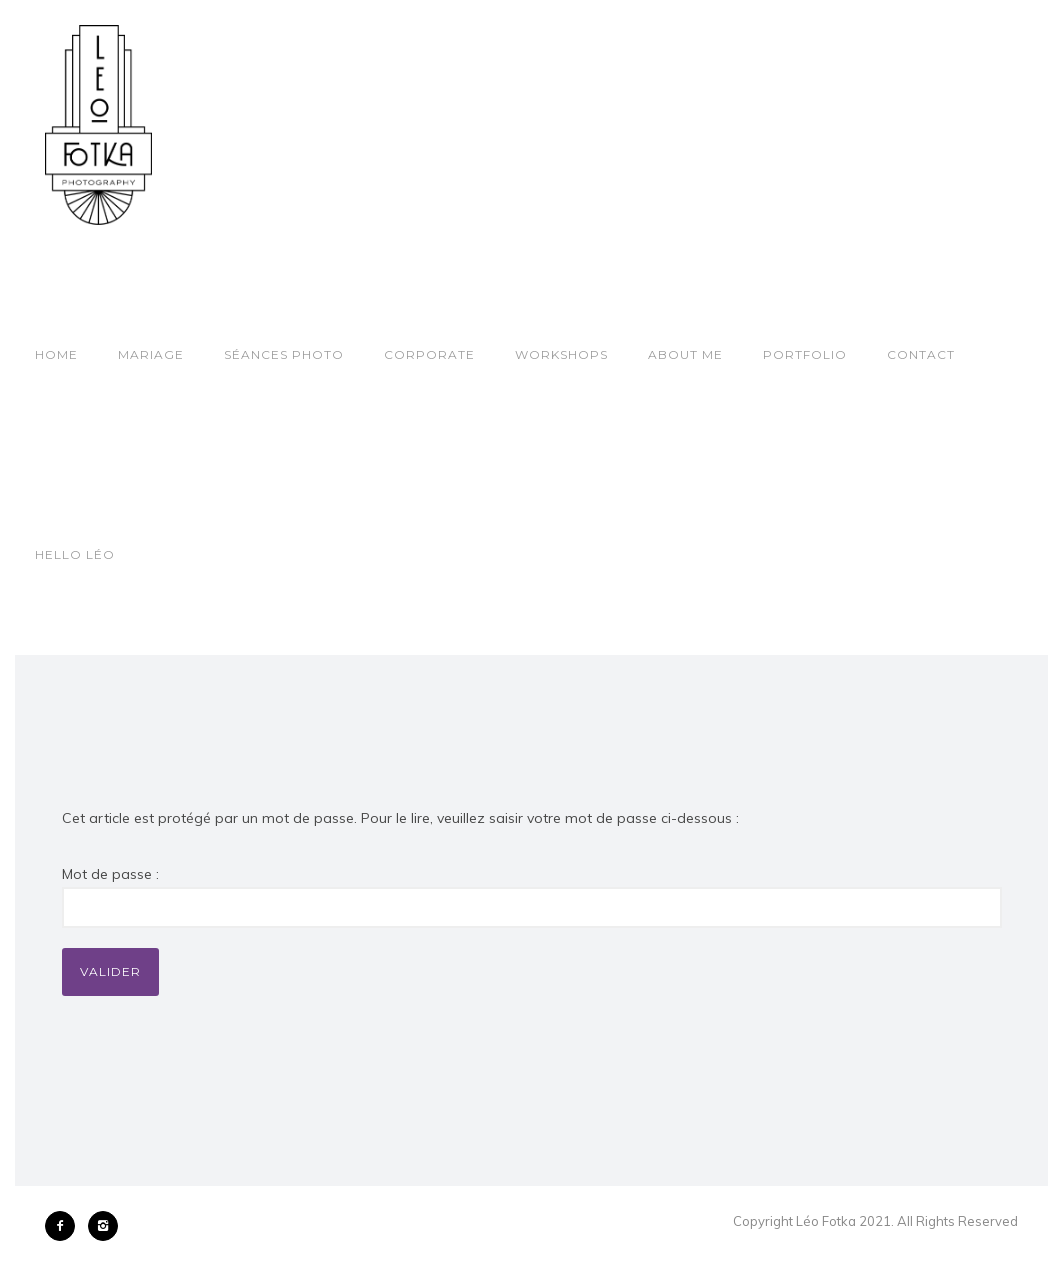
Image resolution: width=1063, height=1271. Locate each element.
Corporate (429, 354)
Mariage (151, 354)
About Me (685, 354)
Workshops (561, 354)
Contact (921, 354)
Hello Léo (75, 554)
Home (56, 354)
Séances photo (284, 354)
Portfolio (805, 354)
